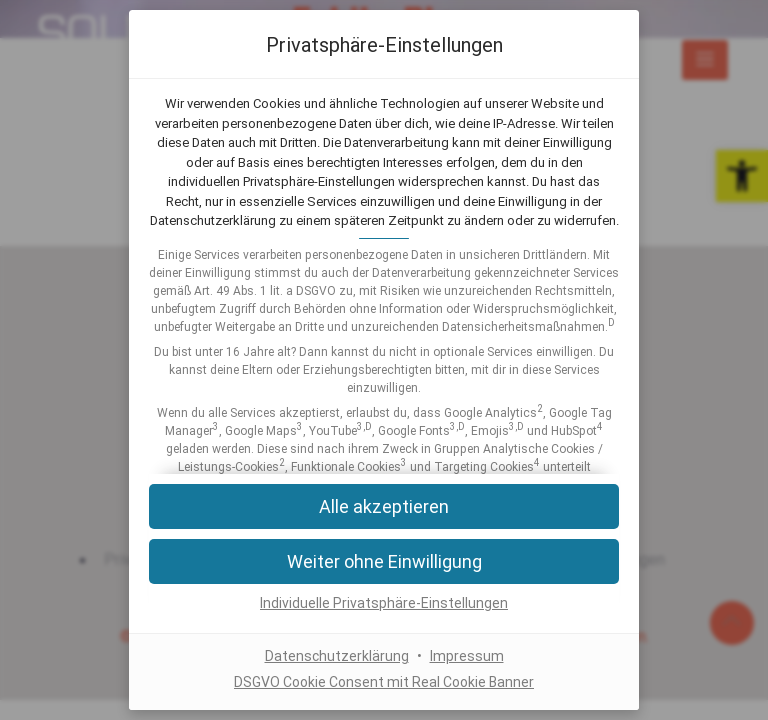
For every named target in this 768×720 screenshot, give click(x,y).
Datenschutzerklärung (337, 657)
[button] (384, 561)
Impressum (467, 657)
